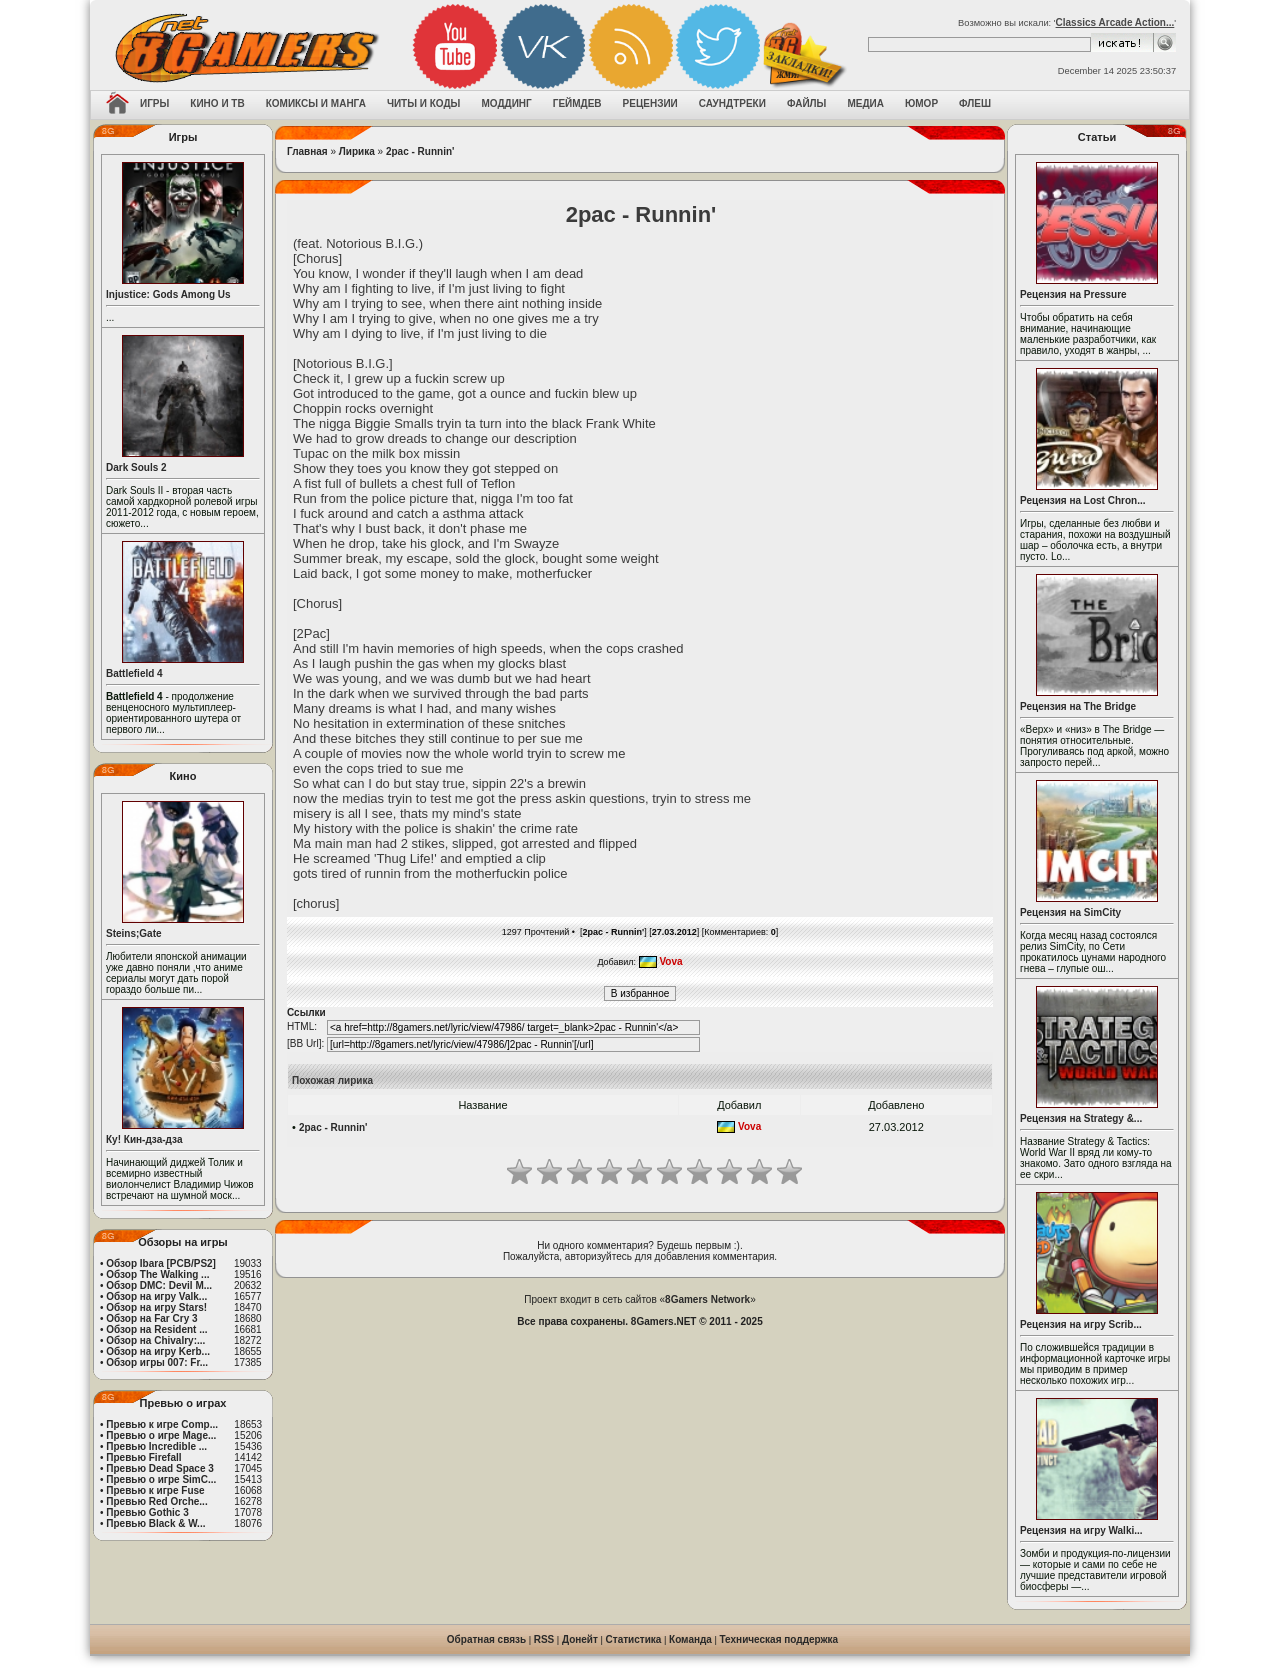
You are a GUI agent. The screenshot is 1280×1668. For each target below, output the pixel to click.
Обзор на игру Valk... (156, 1296)
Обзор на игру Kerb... (158, 1351)
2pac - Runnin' (420, 151)
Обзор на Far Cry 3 (151, 1318)
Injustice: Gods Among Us (168, 294)
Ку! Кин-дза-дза (144, 1139)
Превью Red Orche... (156, 1501)
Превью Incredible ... (156, 1446)
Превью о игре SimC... (161, 1479)
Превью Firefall (143, 1457)
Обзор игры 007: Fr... (157, 1362)
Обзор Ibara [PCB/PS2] (161, 1263)
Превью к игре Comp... (162, 1424)
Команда (690, 1639)
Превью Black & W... (155, 1523)
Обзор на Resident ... (156, 1329)
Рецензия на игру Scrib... (1081, 1324)
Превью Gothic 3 (147, 1512)
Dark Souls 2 (136, 467)
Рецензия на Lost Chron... (1083, 500)
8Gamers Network (707, 1299)
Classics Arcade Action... (1115, 22)
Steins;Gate (134, 933)
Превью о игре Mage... (161, 1435)
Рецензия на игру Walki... (1081, 1530)
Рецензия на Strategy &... (1081, 1118)
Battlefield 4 (134, 673)
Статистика (634, 1639)
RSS (544, 1639)
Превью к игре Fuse (155, 1490)
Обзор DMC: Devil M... (159, 1285)
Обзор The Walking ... (157, 1274)
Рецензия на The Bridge (1078, 706)
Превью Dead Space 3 (160, 1468)
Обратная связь (486, 1639)
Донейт (580, 1639)
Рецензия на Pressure (1073, 294)
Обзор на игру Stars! (156, 1307)
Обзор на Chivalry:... (155, 1340)
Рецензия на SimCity (1070, 912)
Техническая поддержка (779, 1639)
